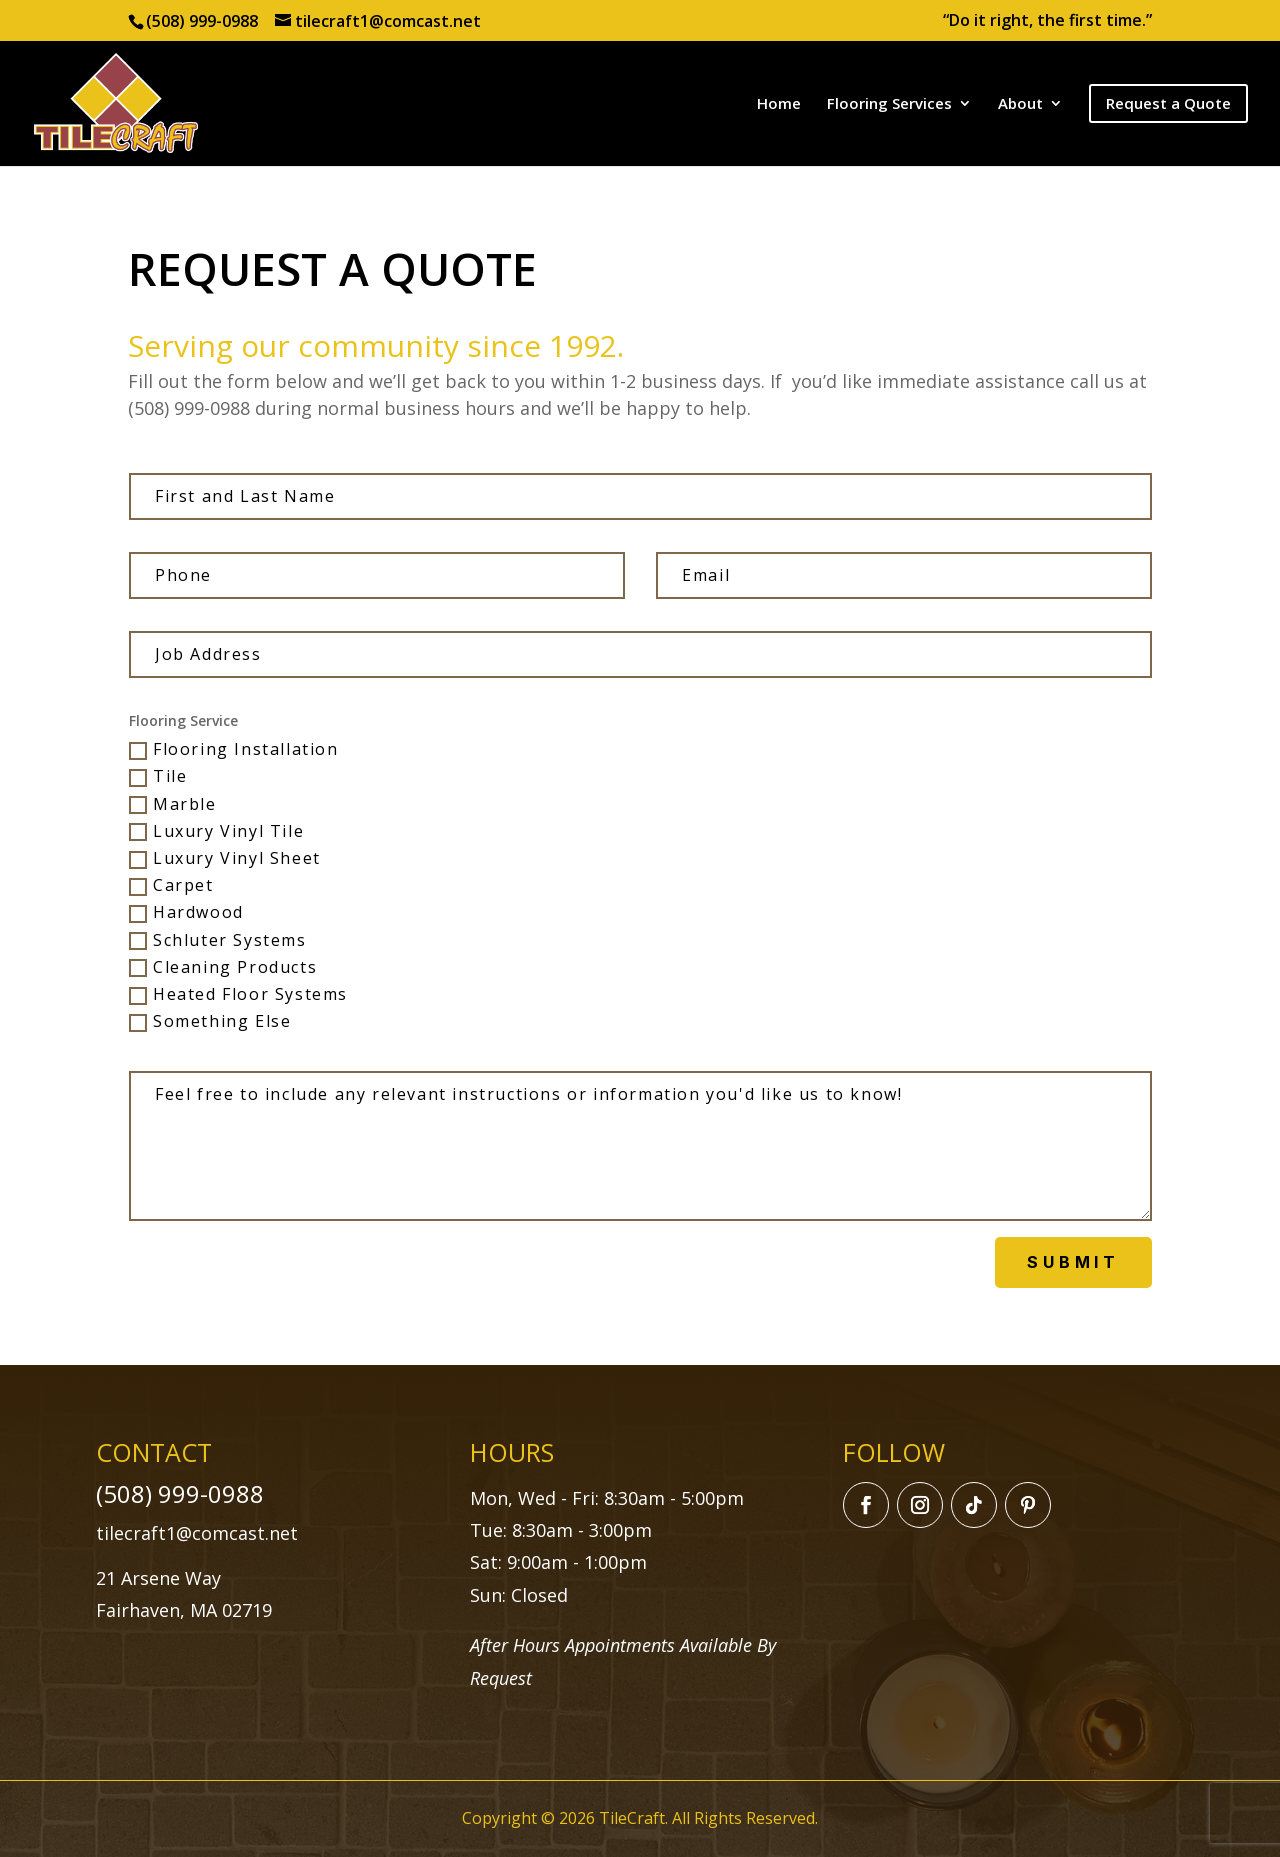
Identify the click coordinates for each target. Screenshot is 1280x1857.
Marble (173, 805)
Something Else (210, 1022)
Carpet (171, 886)
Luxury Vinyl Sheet (225, 859)
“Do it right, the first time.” (1047, 21)
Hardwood (186, 913)
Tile (158, 777)
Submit (1073, 1262)
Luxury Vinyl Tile (216, 832)
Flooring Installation (234, 750)
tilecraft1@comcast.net (197, 1533)
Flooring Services (889, 104)
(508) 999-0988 (202, 21)
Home (779, 104)
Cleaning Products (223, 968)
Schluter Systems (218, 941)
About (1020, 104)
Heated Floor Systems (238, 995)
